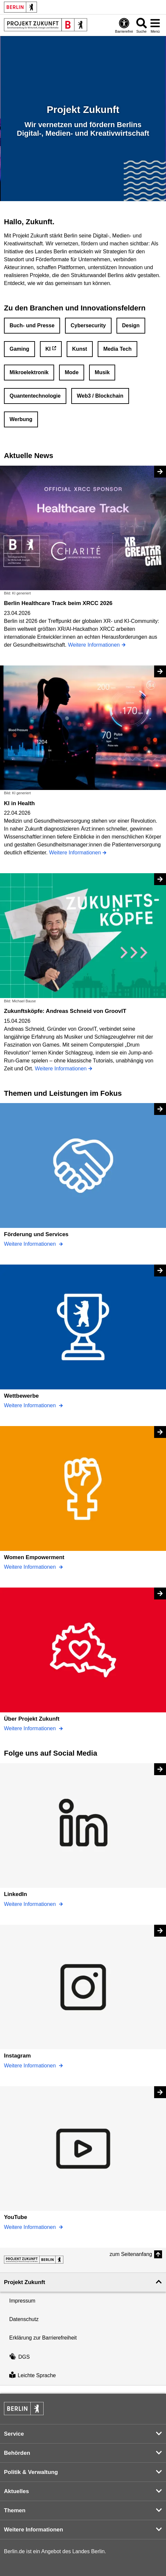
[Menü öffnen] (155, 25)
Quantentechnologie (35, 396)
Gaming (19, 349)
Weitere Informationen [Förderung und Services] (30, 1244)
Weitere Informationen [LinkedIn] (30, 1904)
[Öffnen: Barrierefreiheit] (124, 25)
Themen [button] (14, 2510)
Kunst (79, 349)
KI (48, 349)
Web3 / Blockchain (100, 396)
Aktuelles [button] (16, 2491)
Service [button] (14, 2434)
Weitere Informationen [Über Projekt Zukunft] (30, 1728)
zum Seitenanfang (131, 2254)
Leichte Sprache (32, 2376)
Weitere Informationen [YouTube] (30, 2227)
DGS (19, 2357)
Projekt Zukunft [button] (24, 2282)
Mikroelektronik (29, 372)
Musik (102, 372)
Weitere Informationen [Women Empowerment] (30, 1567)
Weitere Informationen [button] (33, 2529)
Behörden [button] (17, 2453)
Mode (72, 372)
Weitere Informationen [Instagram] (30, 2065)
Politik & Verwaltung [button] (31, 2472)
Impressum (22, 2301)
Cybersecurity (88, 325)
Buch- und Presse (32, 325)
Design (131, 325)
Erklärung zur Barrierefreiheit (43, 2338)
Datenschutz (24, 2319)
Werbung (21, 419)
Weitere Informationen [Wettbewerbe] (30, 1405)
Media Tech (117, 349)
